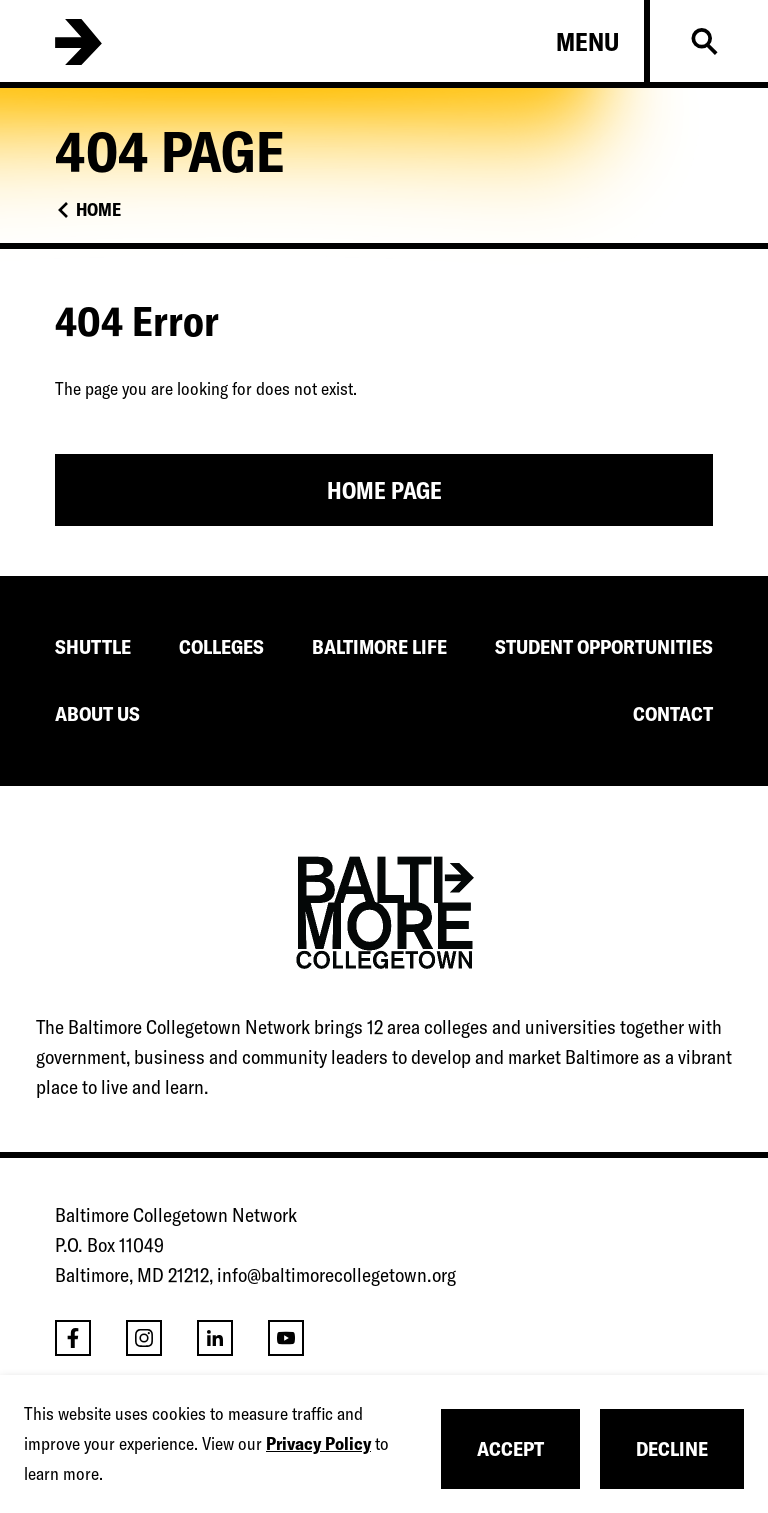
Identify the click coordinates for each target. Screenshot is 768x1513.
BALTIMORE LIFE (379, 646)
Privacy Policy (318, 1443)
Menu (587, 42)
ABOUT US (97, 713)
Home (98, 209)
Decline (672, 1448)
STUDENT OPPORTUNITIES (604, 646)
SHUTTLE (93, 646)
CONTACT (673, 713)
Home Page (384, 490)
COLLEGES (221, 646)
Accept (510, 1448)
